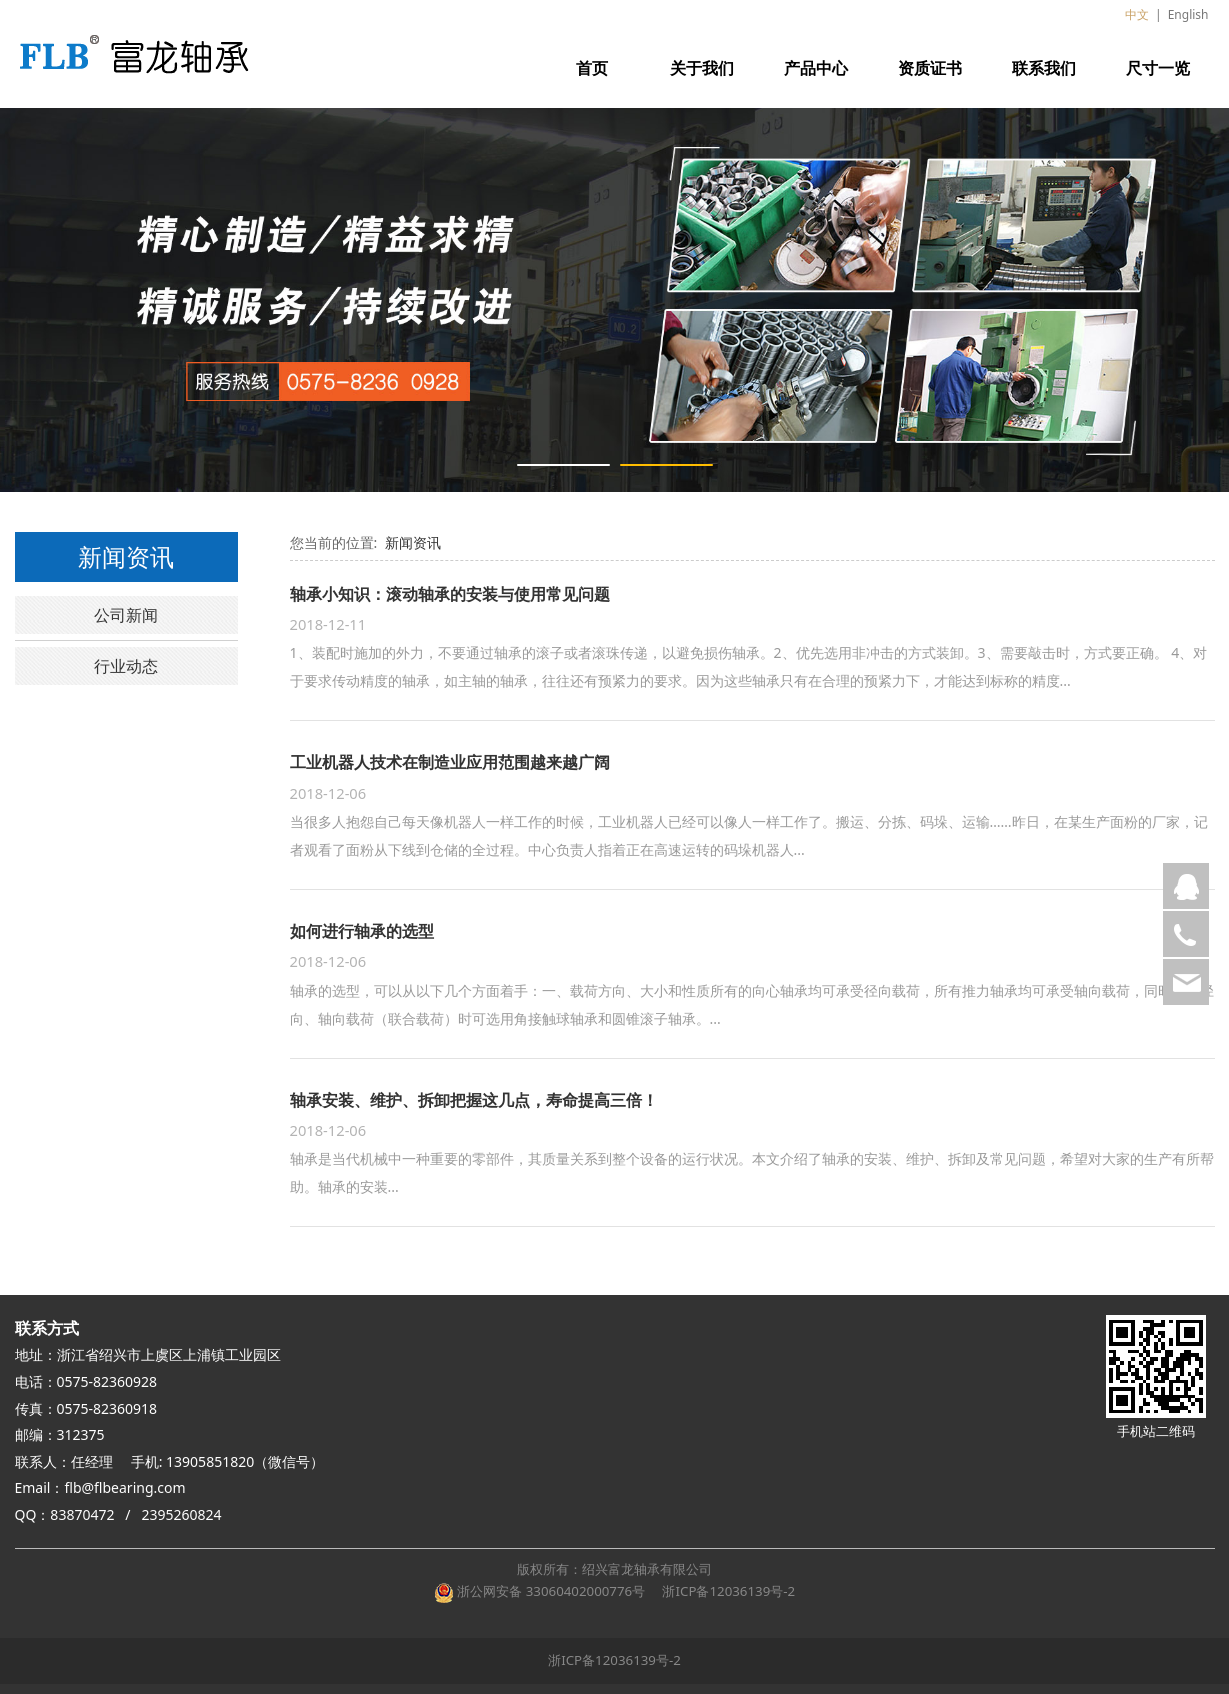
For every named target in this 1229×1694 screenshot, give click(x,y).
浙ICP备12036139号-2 (726, 1591)
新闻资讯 (413, 542)
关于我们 (702, 68)
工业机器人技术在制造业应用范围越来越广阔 (450, 762)
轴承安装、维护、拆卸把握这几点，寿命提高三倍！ (474, 1100)
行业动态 (126, 666)
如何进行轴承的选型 (362, 931)
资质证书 (930, 68)
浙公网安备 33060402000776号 (539, 1591)
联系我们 (1044, 68)
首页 (592, 68)
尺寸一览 (1158, 68)
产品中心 (816, 68)
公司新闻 (126, 615)
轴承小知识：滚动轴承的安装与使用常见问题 (450, 594)
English (1188, 14)
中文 (1137, 14)
